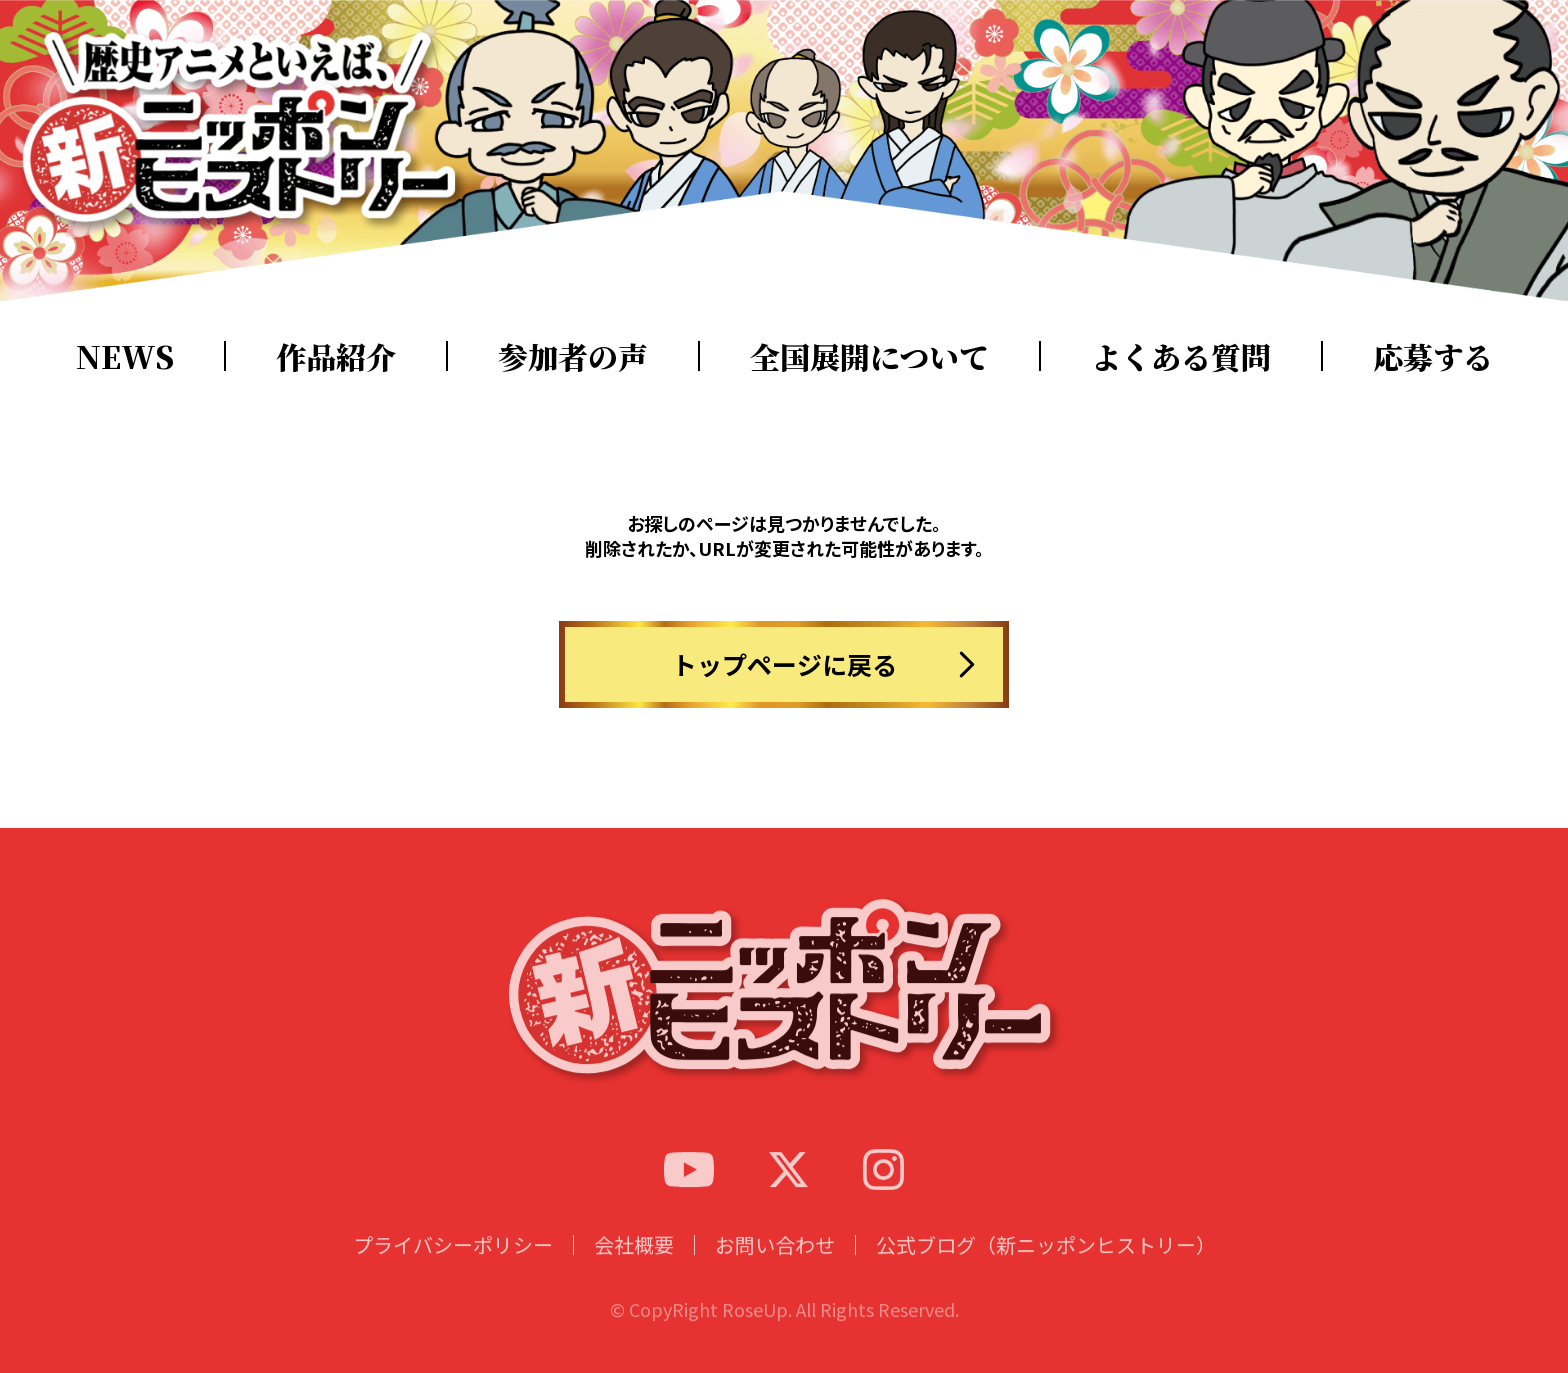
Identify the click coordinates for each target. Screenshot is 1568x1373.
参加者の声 (573, 356)
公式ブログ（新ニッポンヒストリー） (1046, 1264)
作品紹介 (336, 356)
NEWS (125, 356)
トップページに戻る (784, 664)
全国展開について (869, 356)
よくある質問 (1181, 356)
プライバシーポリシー (453, 1264)
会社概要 (634, 1264)
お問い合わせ (775, 1264)
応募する (1433, 356)
